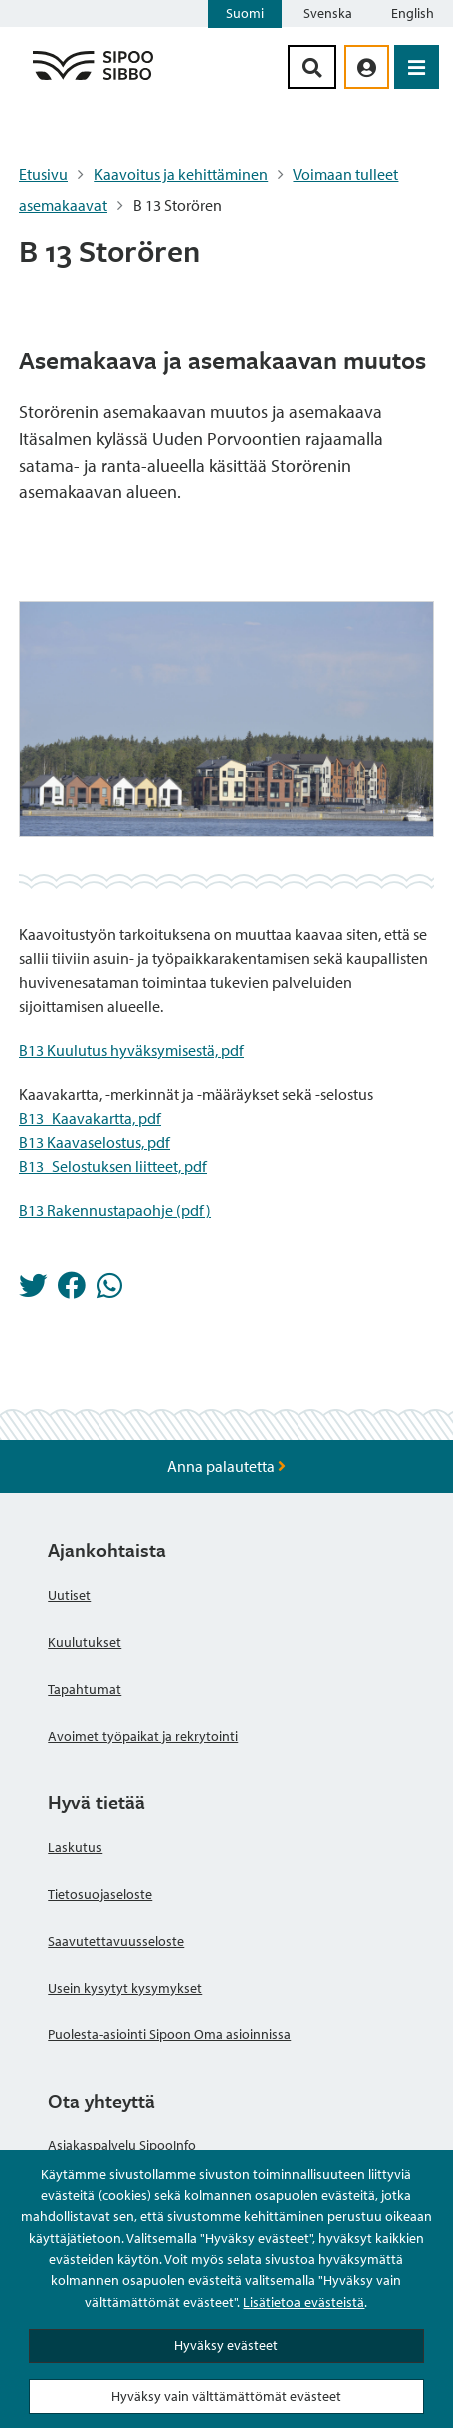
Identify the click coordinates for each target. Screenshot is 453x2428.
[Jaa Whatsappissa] (109, 1291)
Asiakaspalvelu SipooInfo (122, 2145)
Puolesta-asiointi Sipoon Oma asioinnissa (169, 2034)
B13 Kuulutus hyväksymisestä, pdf (131, 1050)
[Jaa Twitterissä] (33, 1291)
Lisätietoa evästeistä (303, 2302)
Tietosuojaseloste (100, 1894)
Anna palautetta (226, 1466)
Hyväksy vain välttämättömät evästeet (226, 2396)
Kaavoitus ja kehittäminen (181, 174)
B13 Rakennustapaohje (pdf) (115, 1210)
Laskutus (75, 1847)
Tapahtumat (84, 1689)
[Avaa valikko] (416, 67)
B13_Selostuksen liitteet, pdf (113, 1166)
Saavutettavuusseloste (116, 1941)
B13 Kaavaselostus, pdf (94, 1142)
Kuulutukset (84, 1642)
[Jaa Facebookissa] (72, 1291)
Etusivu (43, 174)
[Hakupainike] (312, 67)
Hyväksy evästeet (226, 2345)
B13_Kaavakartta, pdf (90, 1118)
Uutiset (69, 1595)
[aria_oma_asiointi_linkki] (366, 67)
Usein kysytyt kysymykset (125, 1988)
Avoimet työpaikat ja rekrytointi (143, 1736)
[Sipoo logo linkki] (93, 79)
